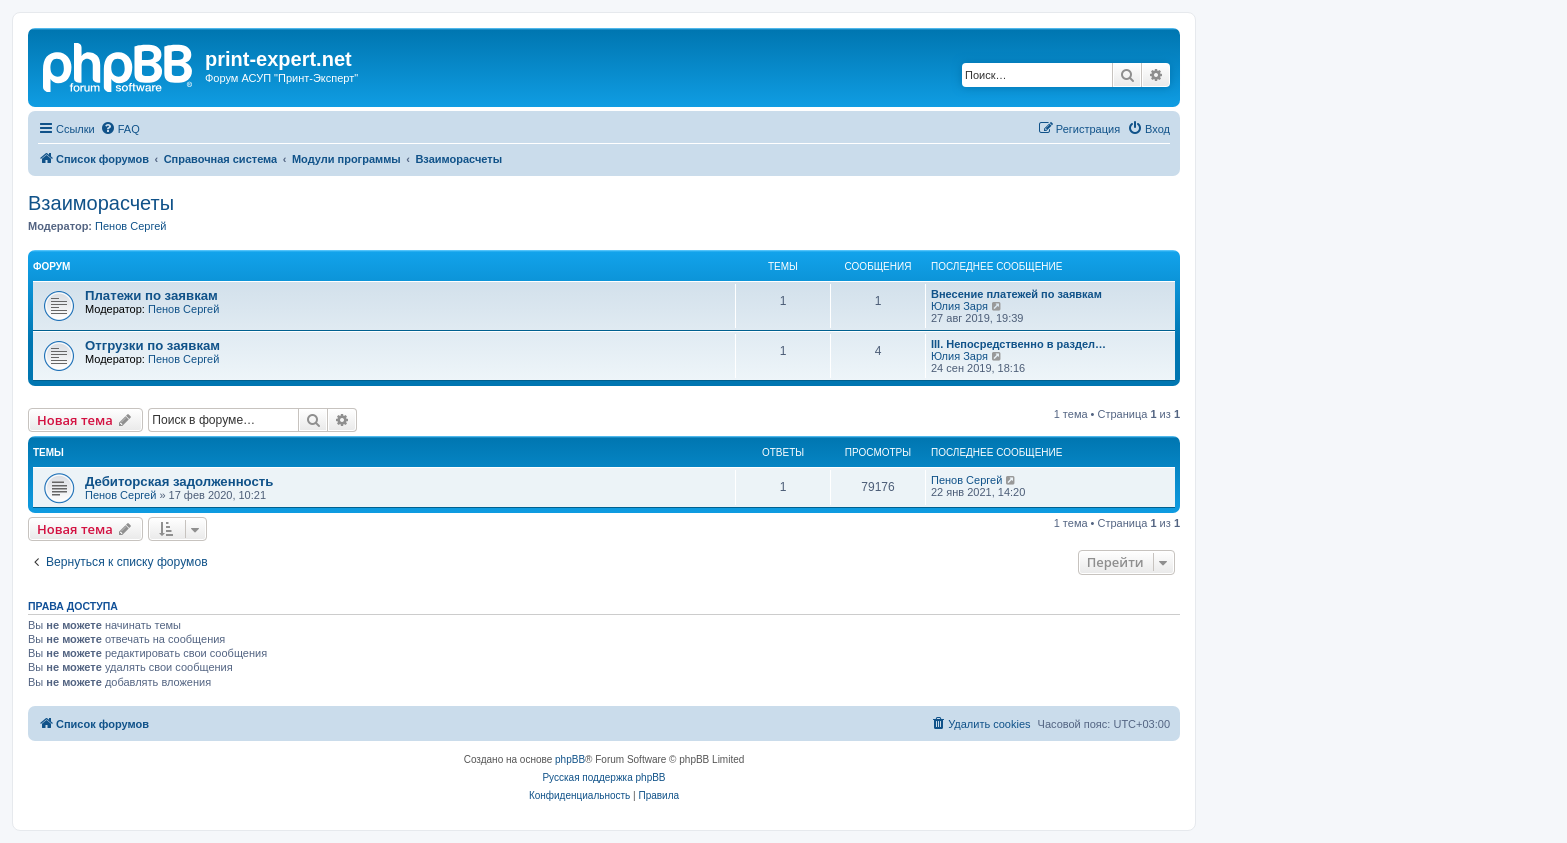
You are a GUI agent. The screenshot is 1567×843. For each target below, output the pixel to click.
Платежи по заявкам (151, 295)
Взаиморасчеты (101, 203)
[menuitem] (120, 129)
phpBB (570, 759)
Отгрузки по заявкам (152, 345)
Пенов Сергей (130, 226)
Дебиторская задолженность (179, 481)
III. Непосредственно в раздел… (1018, 344)
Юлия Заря (959, 306)
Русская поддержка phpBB (603, 777)
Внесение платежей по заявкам (1016, 294)
